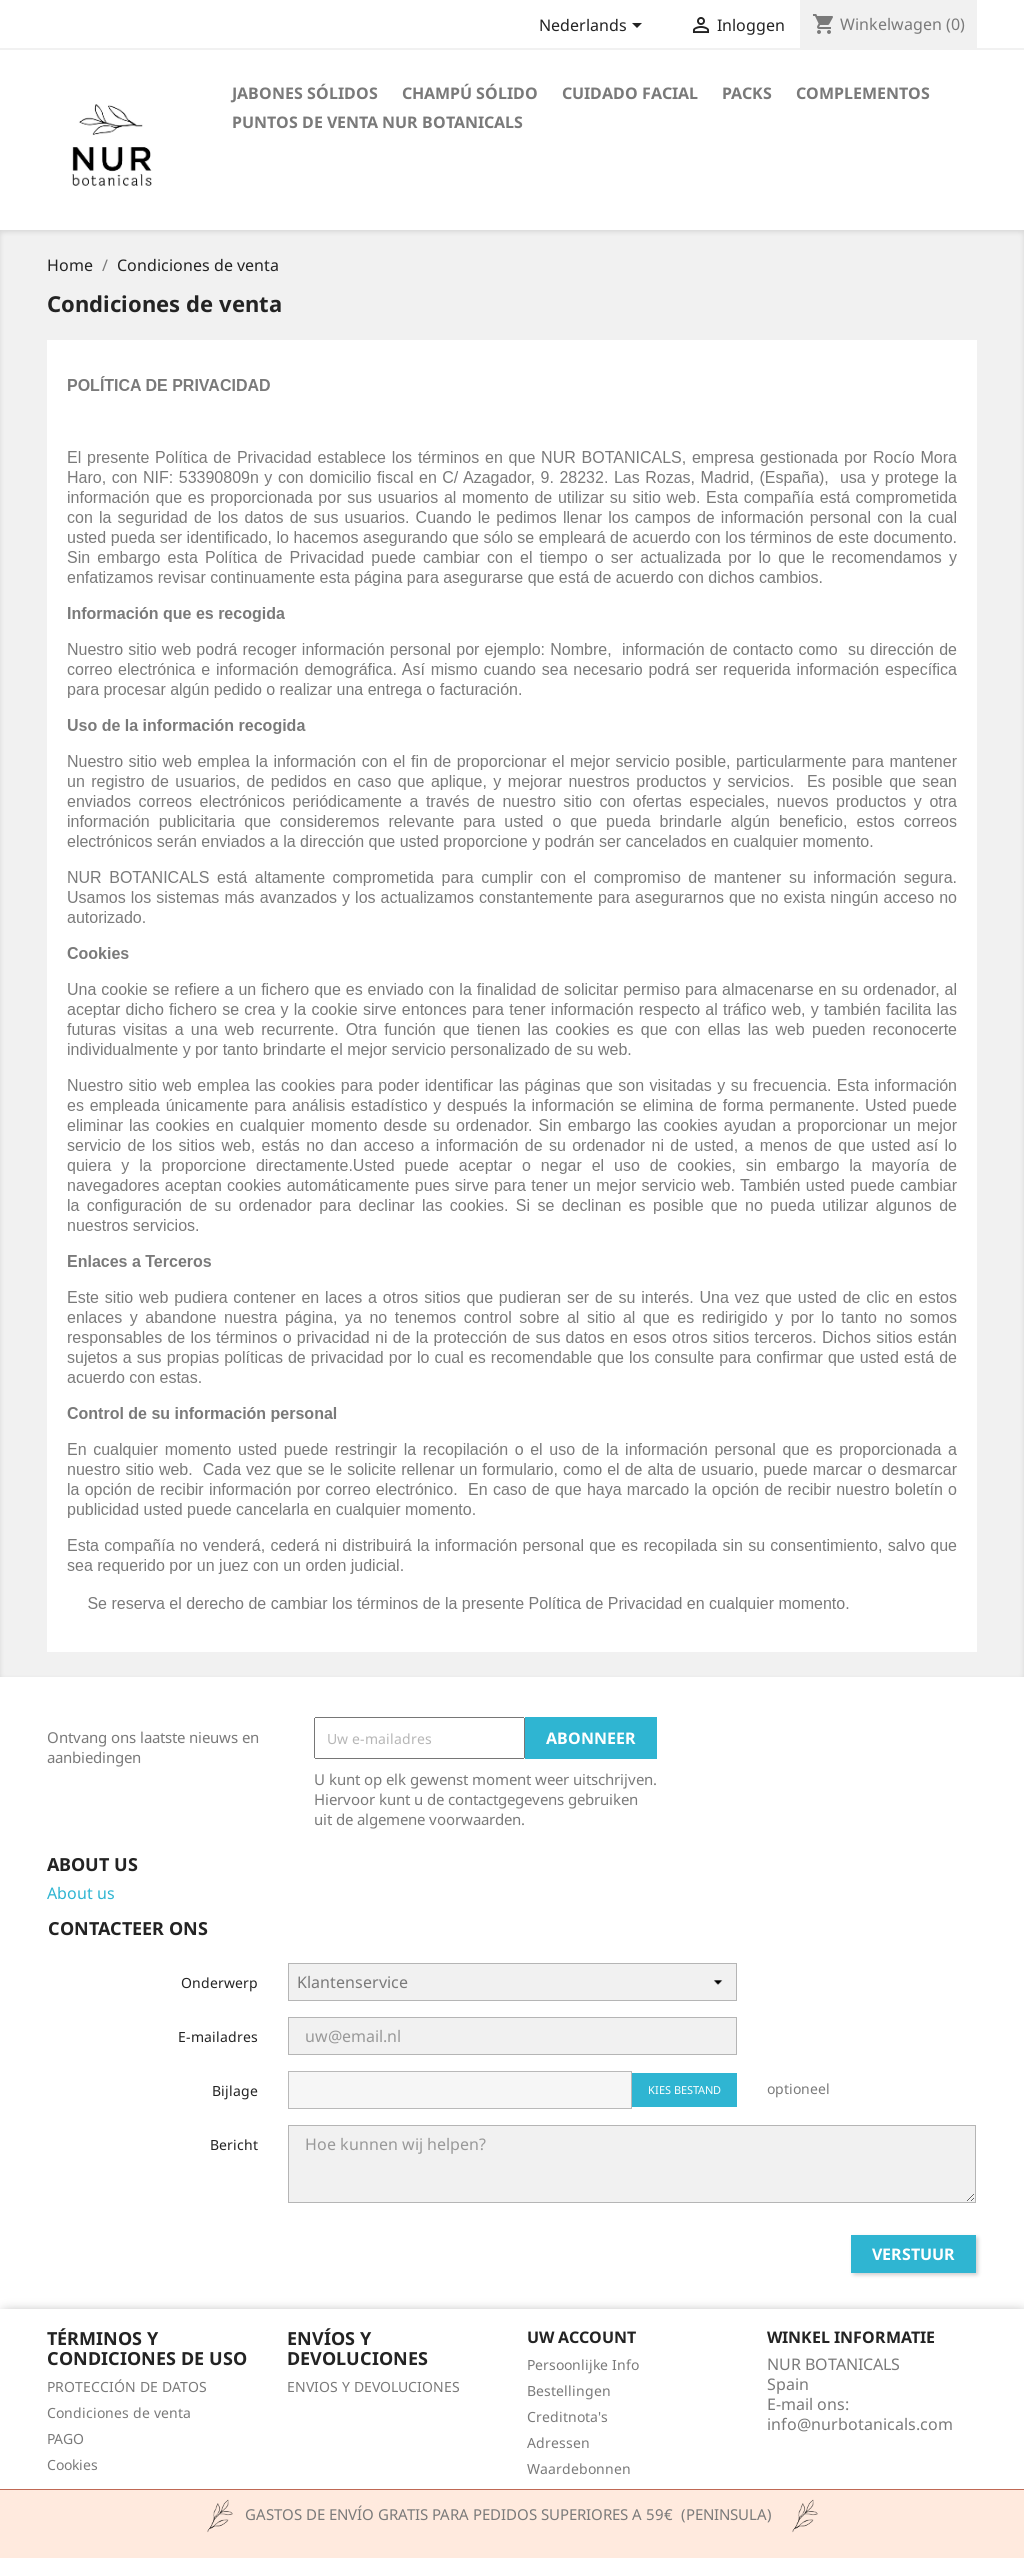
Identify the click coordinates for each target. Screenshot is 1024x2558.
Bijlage (235, 2090)
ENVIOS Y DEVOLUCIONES (373, 2386)
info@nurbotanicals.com (860, 2424)
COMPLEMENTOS (863, 93)
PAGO (65, 2438)
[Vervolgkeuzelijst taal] (594, 27)
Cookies (72, 2464)
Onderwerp (219, 1982)
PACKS (747, 93)
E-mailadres (218, 2036)
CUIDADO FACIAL (630, 93)
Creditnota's (567, 2416)
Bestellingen (569, 2390)
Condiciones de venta (119, 2412)
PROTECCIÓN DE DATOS (127, 2386)
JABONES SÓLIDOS (305, 93)
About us (81, 1893)
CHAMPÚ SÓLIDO (470, 93)
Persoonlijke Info (583, 2364)
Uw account (581, 2337)
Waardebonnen (579, 2468)
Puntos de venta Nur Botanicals (377, 122)
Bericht (234, 2144)
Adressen (558, 2442)
